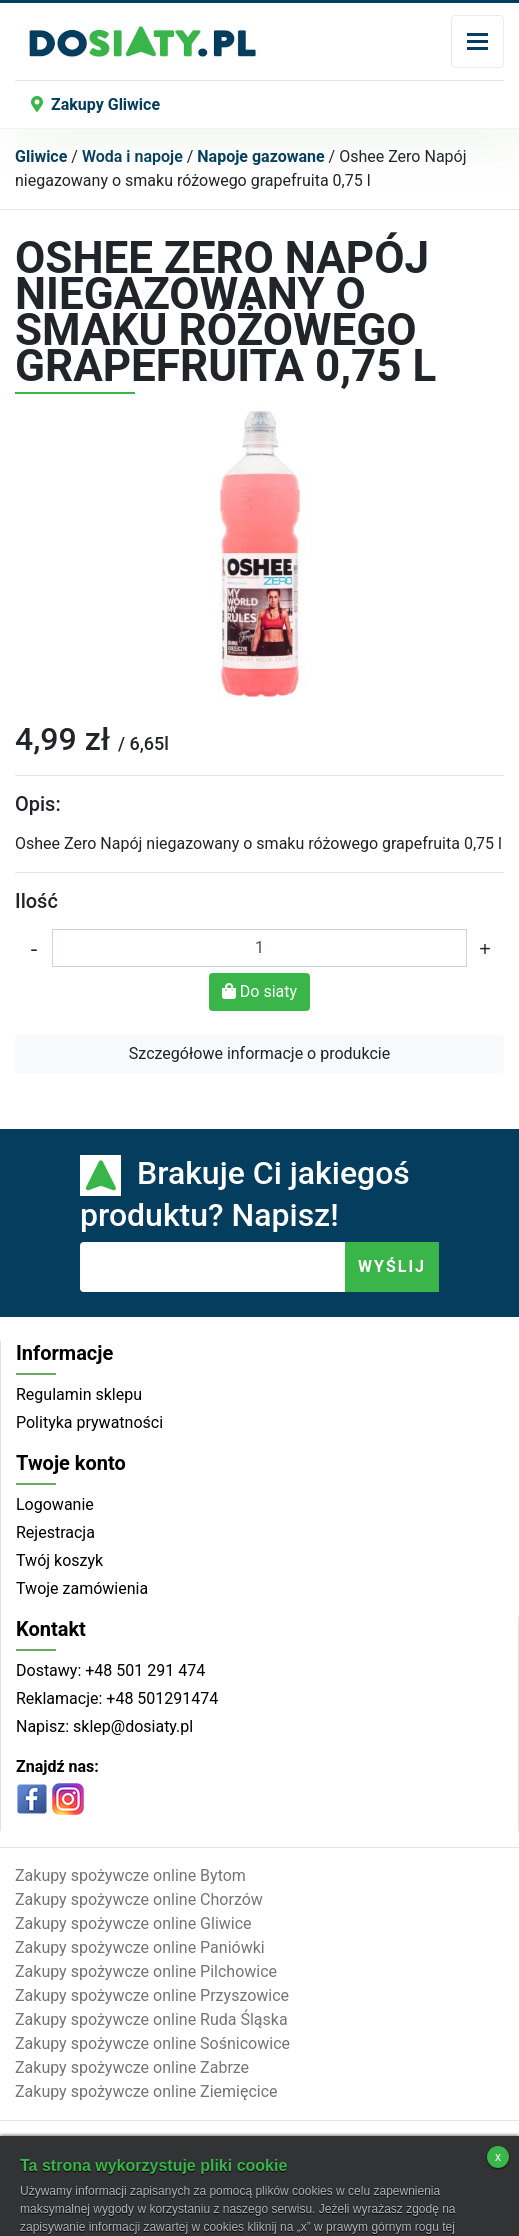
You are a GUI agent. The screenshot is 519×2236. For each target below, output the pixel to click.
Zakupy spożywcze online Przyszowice (152, 1995)
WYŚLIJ (392, 1266)
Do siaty (259, 991)
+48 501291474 (160, 1698)
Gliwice (41, 156)
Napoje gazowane (260, 156)
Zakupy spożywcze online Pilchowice (146, 1971)
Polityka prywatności (89, 1422)
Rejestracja (55, 1532)
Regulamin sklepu (79, 1394)
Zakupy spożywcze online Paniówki (140, 1947)
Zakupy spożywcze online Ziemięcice (146, 2091)
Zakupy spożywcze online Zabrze (132, 2067)
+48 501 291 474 (143, 1670)
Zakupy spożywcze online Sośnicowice (152, 2043)
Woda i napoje (132, 156)
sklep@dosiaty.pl (131, 1726)
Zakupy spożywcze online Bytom (130, 1875)
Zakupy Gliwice (95, 104)
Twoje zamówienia (82, 1588)
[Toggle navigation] (477, 41)
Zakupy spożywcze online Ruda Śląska (151, 2019)
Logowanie (55, 1504)
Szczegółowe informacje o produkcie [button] (259, 1053)
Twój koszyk (59, 1560)
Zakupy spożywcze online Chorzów (139, 1899)
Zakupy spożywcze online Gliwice (133, 1923)
